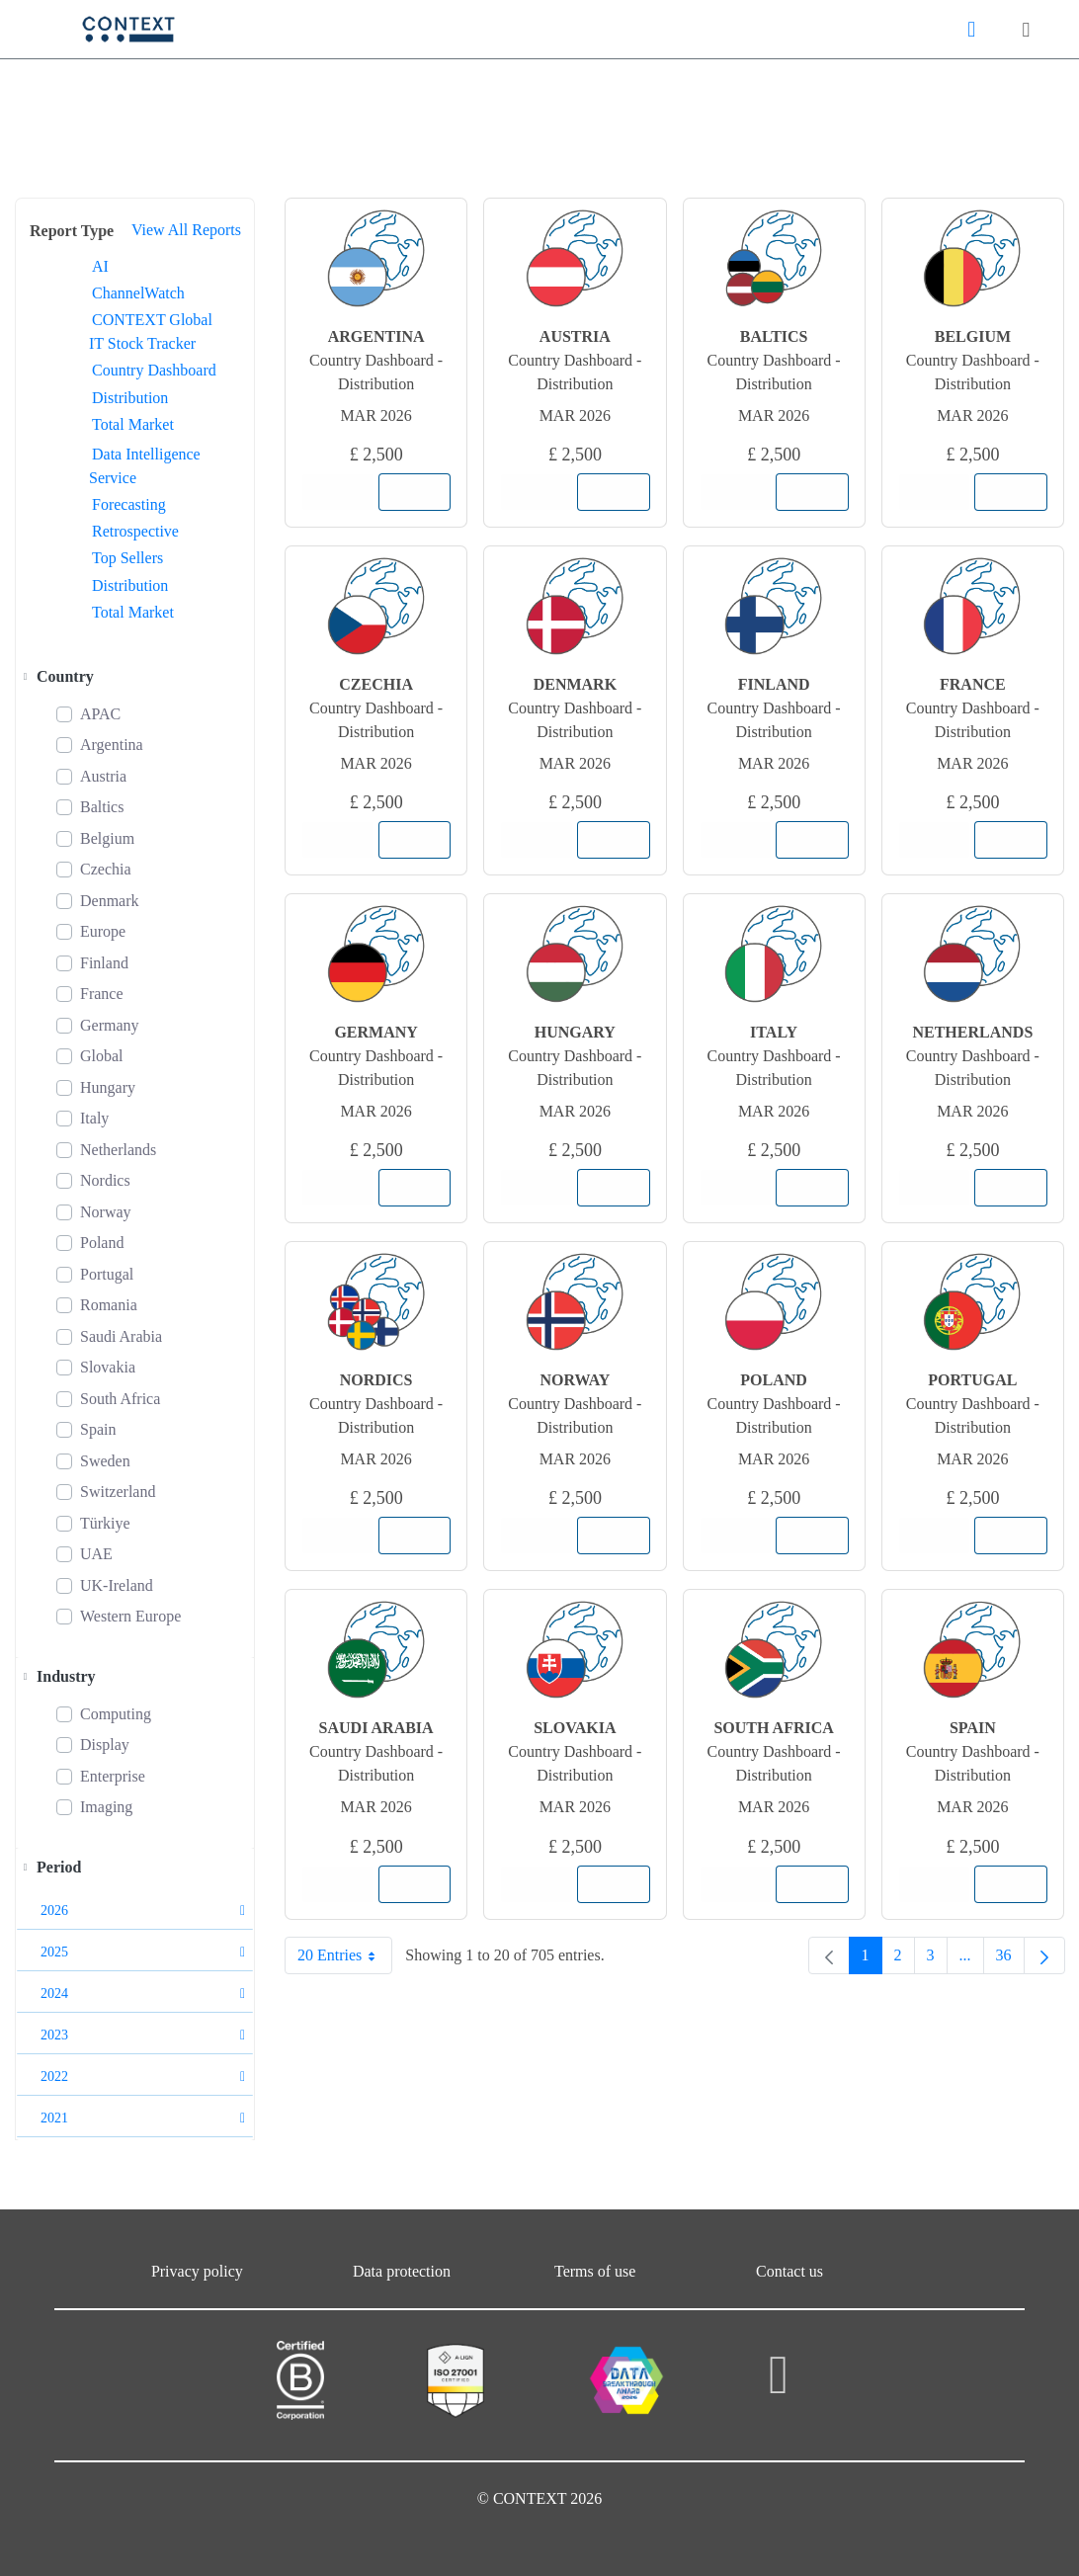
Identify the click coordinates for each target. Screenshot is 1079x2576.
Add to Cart (421, 491)
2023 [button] (143, 2035)
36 (1010, 1960)
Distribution (130, 397)
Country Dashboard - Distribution (376, 372)
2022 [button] (143, 2076)
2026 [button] (143, 1910)
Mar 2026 (375, 415)
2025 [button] (143, 1952)
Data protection (402, 2271)
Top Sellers (127, 557)
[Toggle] (25, 677)
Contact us (789, 2271)
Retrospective (135, 531)
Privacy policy (197, 2271)
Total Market (133, 424)
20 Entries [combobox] (344, 1955)
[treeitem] (135, 677)
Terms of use (594, 2271)
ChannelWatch (138, 293)
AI (100, 266)
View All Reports (186, 229)
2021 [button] (143, 2118)
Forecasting (129, 504)
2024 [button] (143, 1993)
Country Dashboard (154, 370)
